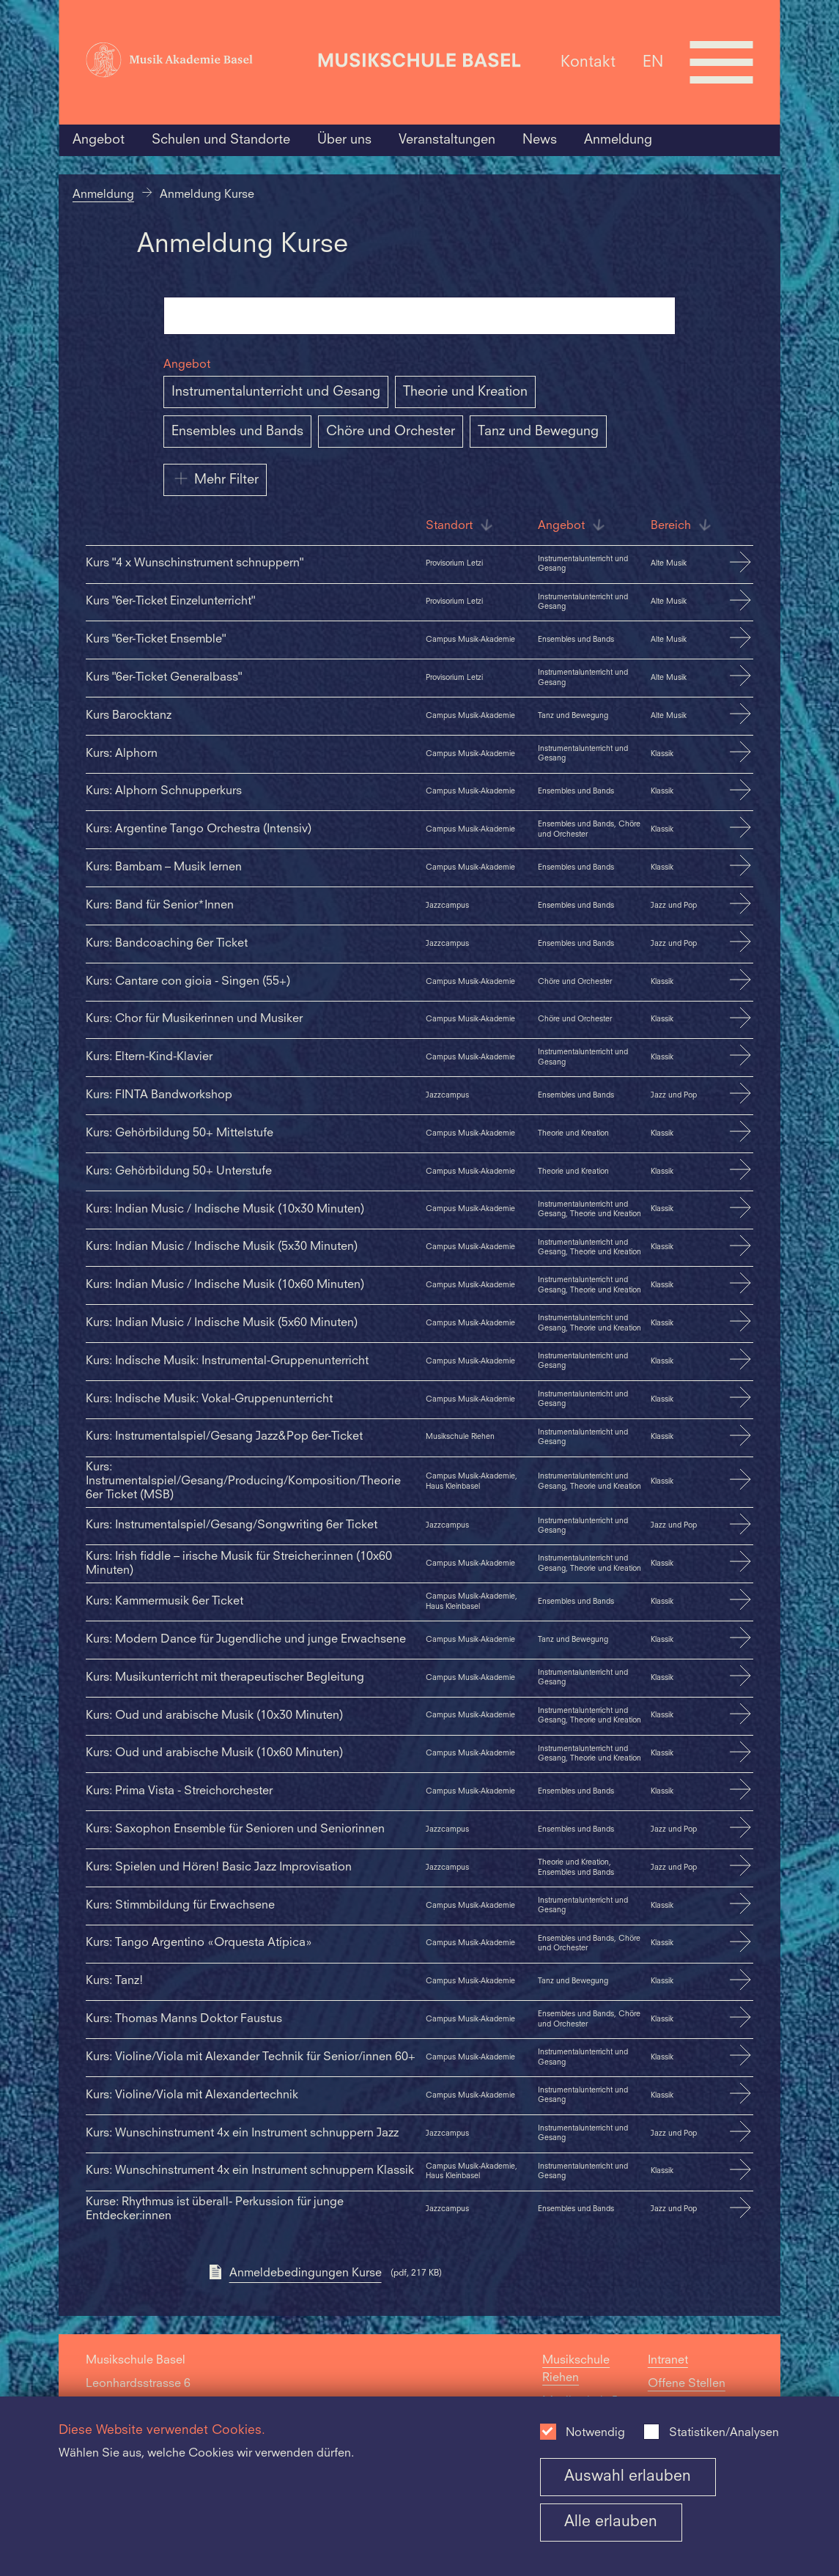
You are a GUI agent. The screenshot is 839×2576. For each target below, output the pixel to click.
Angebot (99, 140)
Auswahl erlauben (627, 2476)
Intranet (668, 2360)
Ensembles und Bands (237, 431)
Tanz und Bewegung (538, 431)
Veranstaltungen (447, 140)
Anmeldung (618, 140)
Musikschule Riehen (576, 2369)
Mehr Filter (215, 478)
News (539, 140)
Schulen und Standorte (221, 140)
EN (653, 62)
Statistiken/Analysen (724, 2433)
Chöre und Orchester (390, 431)
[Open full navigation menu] (721, 62)
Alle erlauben (610, 2522)
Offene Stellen (686, 2384)
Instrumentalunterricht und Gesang (275, 392)
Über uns (344, 140)
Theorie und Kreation (465, 392)
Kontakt (588, 62)
